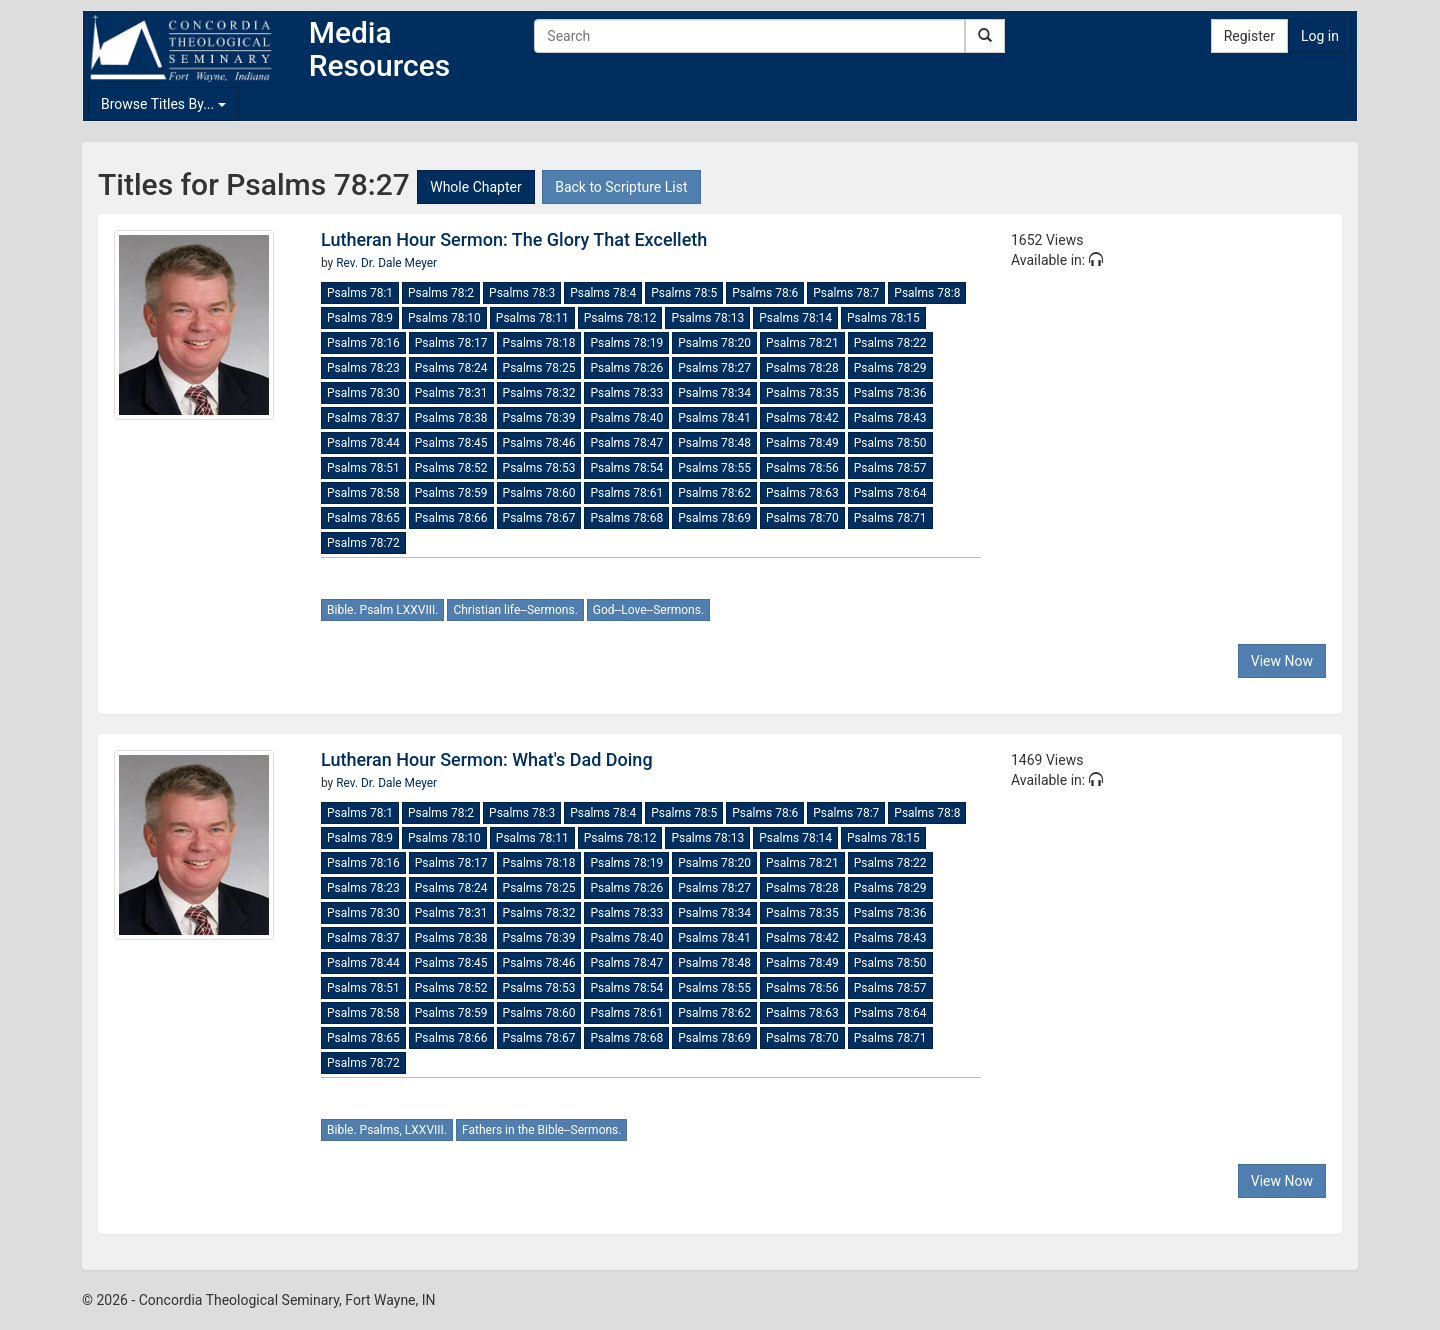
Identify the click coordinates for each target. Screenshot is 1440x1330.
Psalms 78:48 (714, 443)
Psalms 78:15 (883, 318)
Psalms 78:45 (451, 443)
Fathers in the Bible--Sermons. (541, 1130)
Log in (1320, 36)
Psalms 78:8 (927, 293)
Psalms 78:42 (802, 418)
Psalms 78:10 (444, 318)
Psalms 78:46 (539, 443)
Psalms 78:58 (363, 493)
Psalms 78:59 (451, 493)
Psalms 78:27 (714, 368)
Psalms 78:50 (890, 443)
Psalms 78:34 (714, 393)
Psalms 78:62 (714, 493)
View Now (1282, 661)
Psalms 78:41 (714, 418)
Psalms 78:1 (360, 293)
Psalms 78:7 (846, 293)
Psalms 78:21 (802, 343)
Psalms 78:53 (539, 468)
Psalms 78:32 (539, 393)
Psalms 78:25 (539, 368)
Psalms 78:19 (626, 343)
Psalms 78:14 (795, 318)
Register (1249, 36)
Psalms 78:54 (626, 468)
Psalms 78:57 (890, 468)
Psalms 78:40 (626, 418)
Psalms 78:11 (532, 318)
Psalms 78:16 (363, 343)
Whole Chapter (475, 187)
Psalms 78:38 (451, 418)
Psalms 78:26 (626, 368)
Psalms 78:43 (890, 418)
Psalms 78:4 (603, 293)
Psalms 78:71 (890, 518)
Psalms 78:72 (363, 543)
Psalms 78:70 (802, 518)
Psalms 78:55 (714, 468)
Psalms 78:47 (626, 443)
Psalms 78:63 (802, 493)
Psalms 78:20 (714, 343)
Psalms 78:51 (363, 468)
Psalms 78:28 (802, 368)
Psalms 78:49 (802, 443)
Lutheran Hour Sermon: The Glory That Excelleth (514, 239)
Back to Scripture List (621, 187)
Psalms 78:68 (626, 518)
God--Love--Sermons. (648, 610)
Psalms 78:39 (539, 418)
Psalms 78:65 (363, 518)
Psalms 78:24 (451, 368)
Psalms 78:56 (802, 468)
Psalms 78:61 (626, 493)
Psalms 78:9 (360, 318)
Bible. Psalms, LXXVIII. (387, 1130)
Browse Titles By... (163, 104)
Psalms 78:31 (451, 393)
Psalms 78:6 (765, 293)
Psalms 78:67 (539, 518)
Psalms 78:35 (802, 393)
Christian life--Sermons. (515, 610)
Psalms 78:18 (539, 343)
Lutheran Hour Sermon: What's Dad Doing (487, 759)
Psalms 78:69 (714, 518)
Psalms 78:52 (451, 468)
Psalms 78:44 (363, 443)
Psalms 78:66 (451, 518)
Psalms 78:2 (441, 293)
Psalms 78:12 (620, 318)
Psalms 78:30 (363, 393)
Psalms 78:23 (363, 368)
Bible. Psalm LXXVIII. (382, 610)
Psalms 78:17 (451, 343)
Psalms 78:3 (522, 293)
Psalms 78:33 (626, 393)
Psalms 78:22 (890, 343)
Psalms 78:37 (363, 418)
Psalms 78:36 (890, 393)
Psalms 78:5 (684, 293)
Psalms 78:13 (707, 318)
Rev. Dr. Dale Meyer (386, 263)
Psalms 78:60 (539, 493)
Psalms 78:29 (890, 368)
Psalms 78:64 (890, 493)
